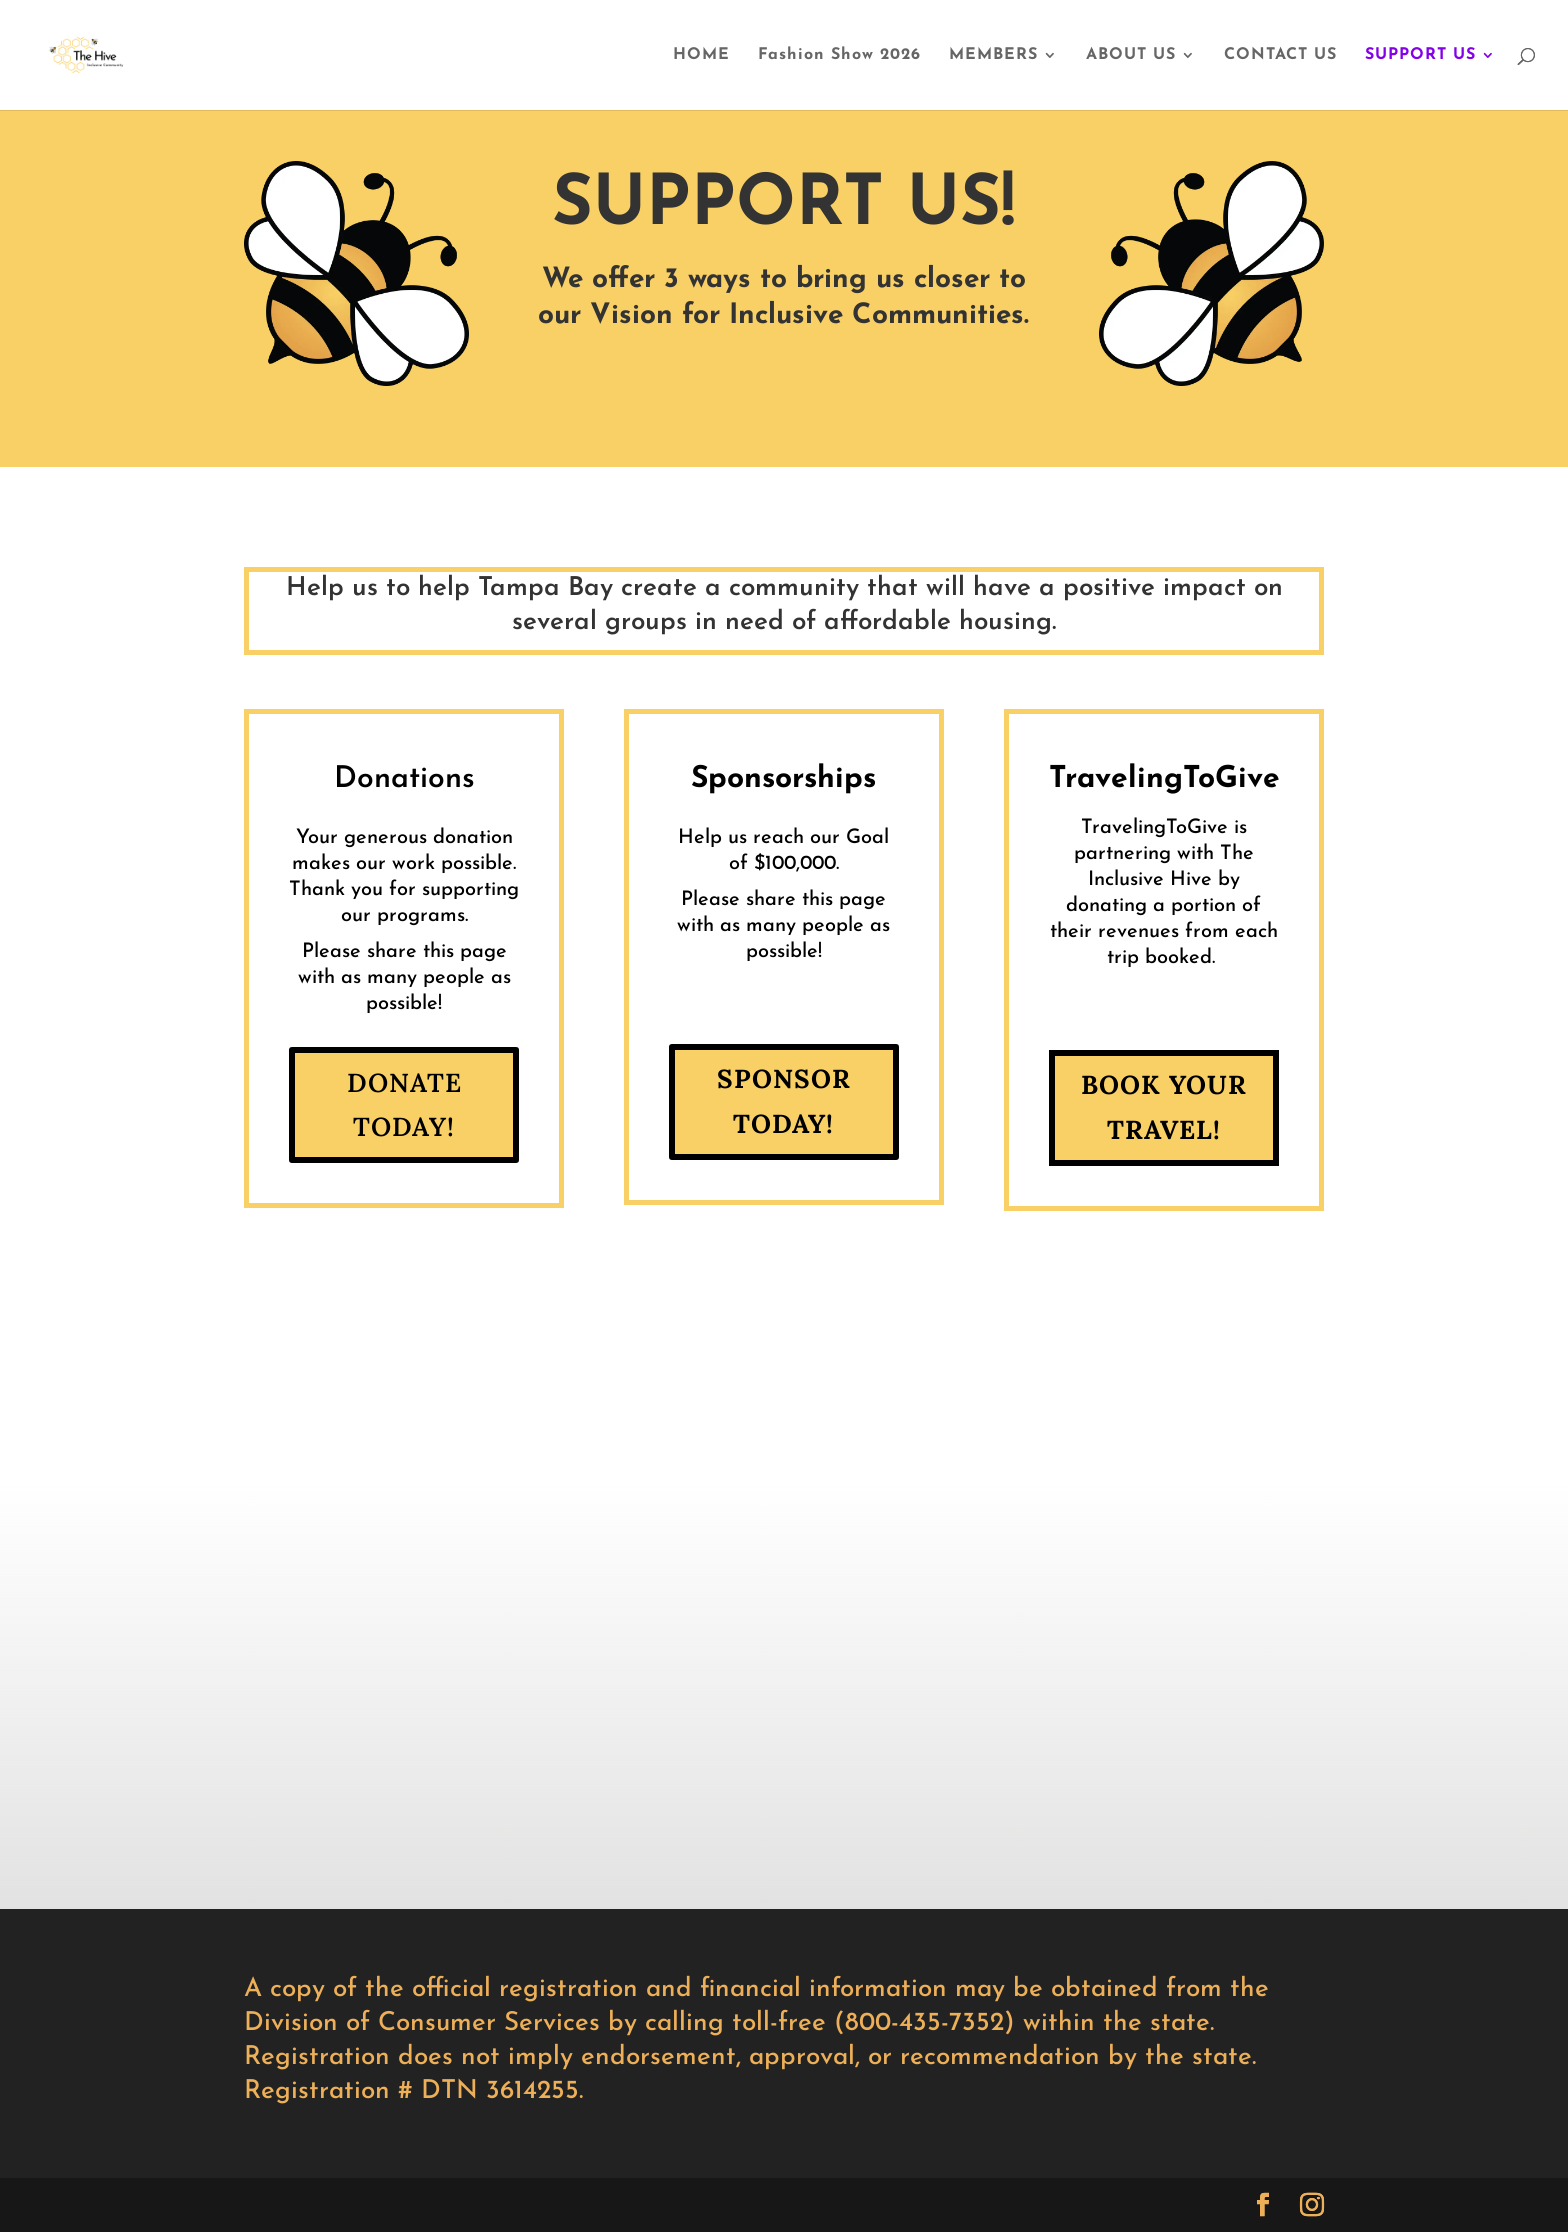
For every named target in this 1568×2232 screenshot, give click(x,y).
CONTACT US (1280, 55)
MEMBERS (993, 55)
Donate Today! (404, 1104)
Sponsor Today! (784, 1100)
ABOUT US (1131, 55)
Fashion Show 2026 (839, 55)
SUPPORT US (1420, 55)
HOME (701, 55)
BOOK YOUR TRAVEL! (1164, 1106)
